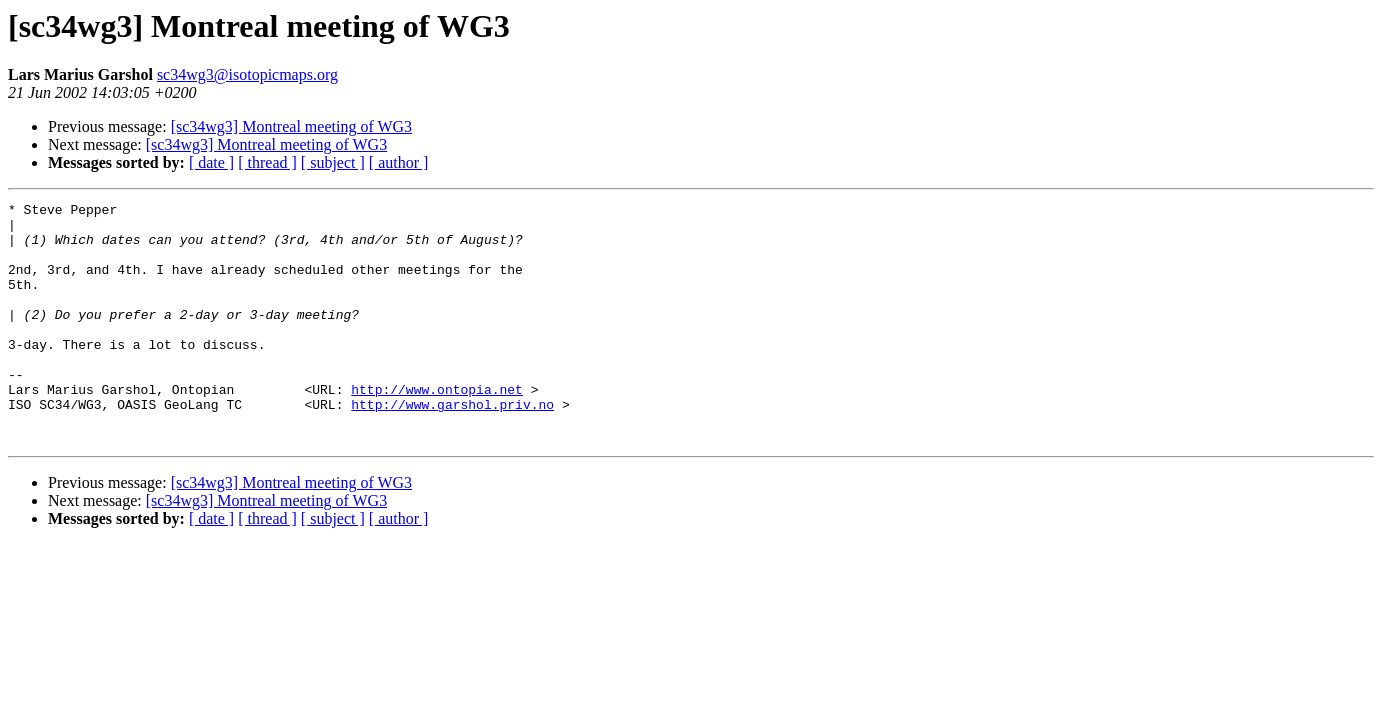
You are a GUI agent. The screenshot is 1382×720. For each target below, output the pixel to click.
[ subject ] (333, 162)
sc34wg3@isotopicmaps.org (247, 74)
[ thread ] (267, 162)
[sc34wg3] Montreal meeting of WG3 (291, 126)
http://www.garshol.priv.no (452, 446)
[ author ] (399, 162)
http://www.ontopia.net (437, 428)
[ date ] (211, 162)
